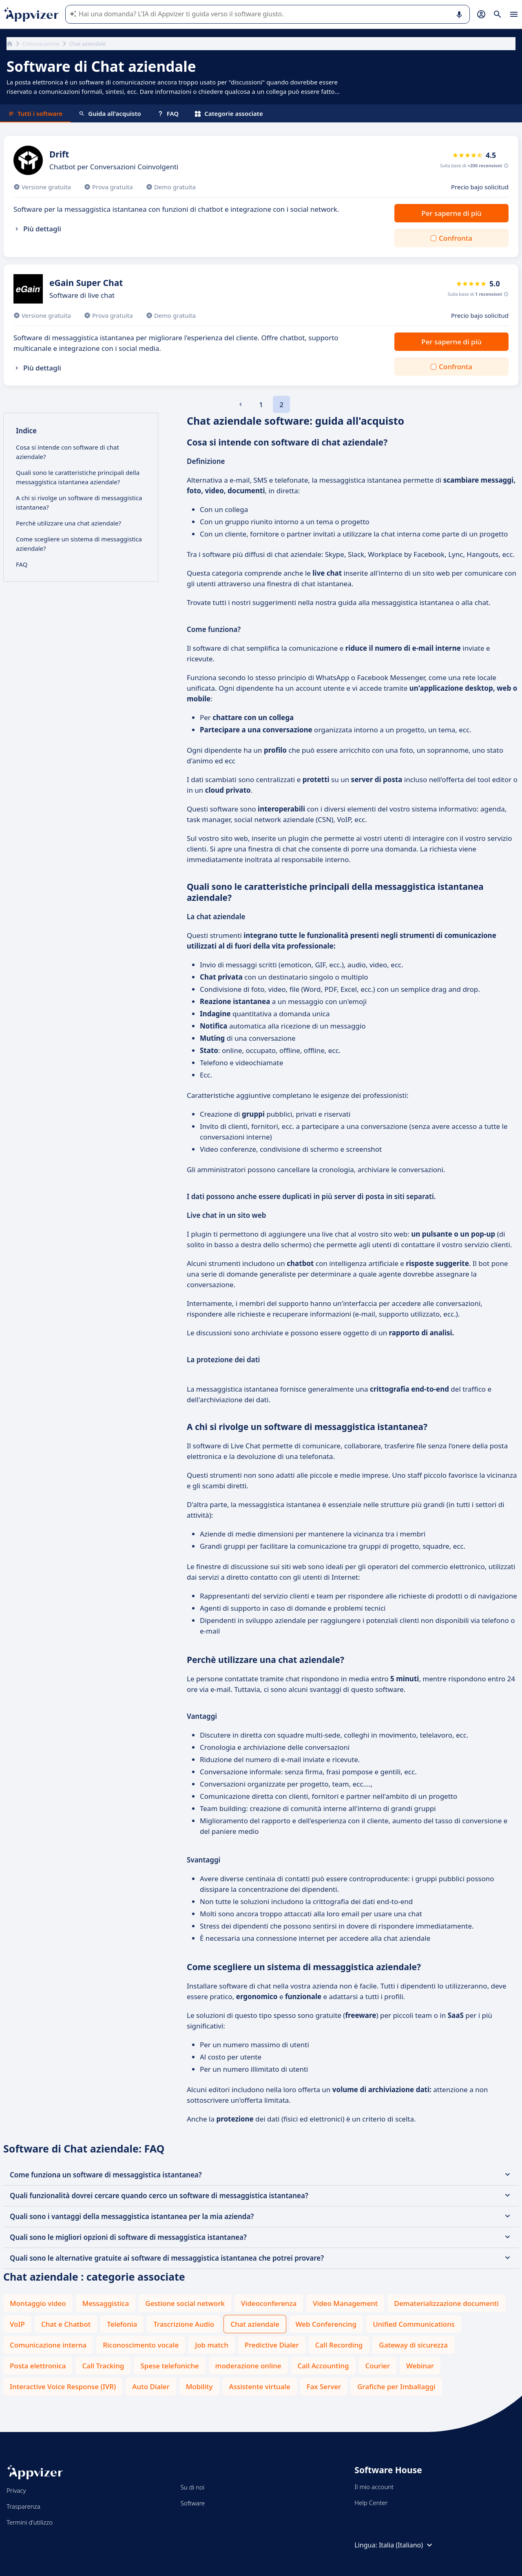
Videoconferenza (268, 2303)
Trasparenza (23, 2506)
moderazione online (248, 2365)
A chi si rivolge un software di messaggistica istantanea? (79, 502)
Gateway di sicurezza (413, 2345)
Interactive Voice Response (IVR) (63, 2386)
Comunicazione (41, 43)
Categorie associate (229, 113)
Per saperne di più (451, 213)
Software (193, 2503)
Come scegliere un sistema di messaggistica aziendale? (79, 543)
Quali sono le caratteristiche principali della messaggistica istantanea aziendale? (77, 477)
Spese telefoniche (169, 2365)
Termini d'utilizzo (30, 2522)
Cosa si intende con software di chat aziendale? (67, 452)
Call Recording (339, 2345)
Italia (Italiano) (406, 2545)
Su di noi (193, 2487)
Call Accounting (323, 2365)
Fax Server (324, 2386)
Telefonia (122, 2324)
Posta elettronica (38, 2365)
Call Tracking (103, 2365)
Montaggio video (38, 2303)
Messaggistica (105, 2303)
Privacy (16, 2490)
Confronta (455, 238)
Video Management (345, 2303)
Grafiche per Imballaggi (396, 2386)
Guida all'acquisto (110, 113)
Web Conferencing (326, 2324)
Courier (377, 2365)
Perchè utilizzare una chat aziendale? (68, 523)
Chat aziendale (254, 2324)
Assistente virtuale (259, 2386)
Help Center (370, 2502)
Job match (211, 2345)
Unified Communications (414, 2324)
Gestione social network (185, 2303)
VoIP (17, 2324)
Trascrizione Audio (183, 2324)
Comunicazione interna (48, 2345)
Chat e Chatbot (66, 2324)
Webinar (420, 2365)
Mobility (199, 2386)
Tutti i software (35, 113)
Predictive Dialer (272, 2345)
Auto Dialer (150, 2386)
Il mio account (374, 2487)
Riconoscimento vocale (141, 2345)
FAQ (168, 113)
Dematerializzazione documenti (446, 2303)
